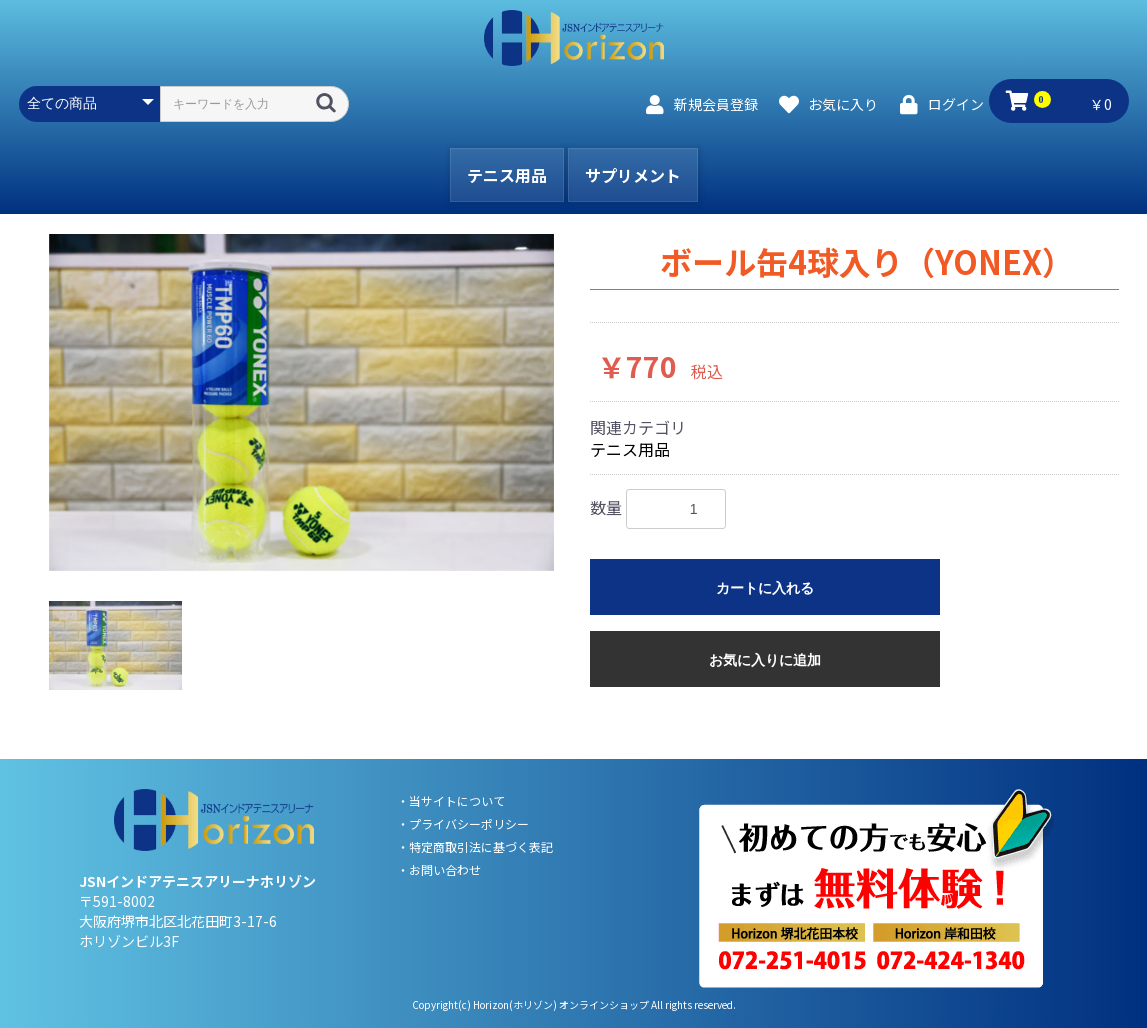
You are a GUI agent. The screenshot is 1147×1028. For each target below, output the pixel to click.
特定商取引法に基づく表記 (481, 846)
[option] (301, 402)
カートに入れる (765, 588)
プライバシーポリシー (469, 823)
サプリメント (633, 175)
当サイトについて (457, 800)
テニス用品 (507, 175)
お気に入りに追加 (765, 660)
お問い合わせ (445, 869)
